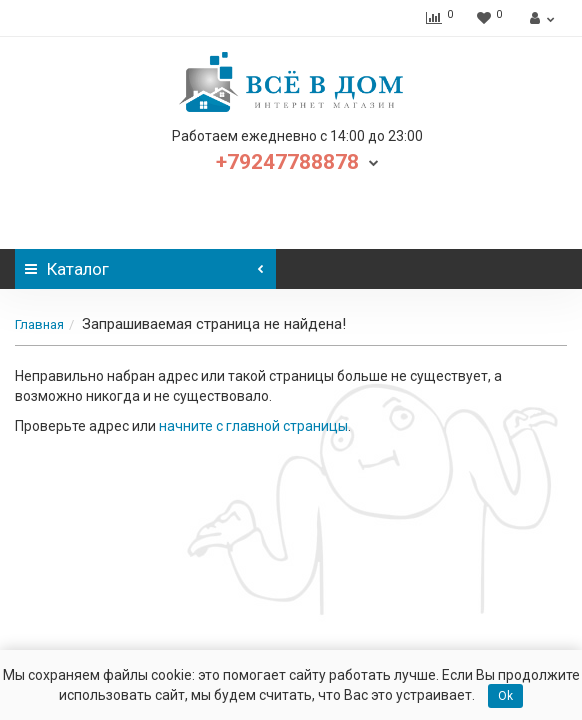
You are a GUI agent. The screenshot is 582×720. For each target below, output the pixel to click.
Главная (39, 324)
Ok (505, 696)
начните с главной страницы (253, 426)
